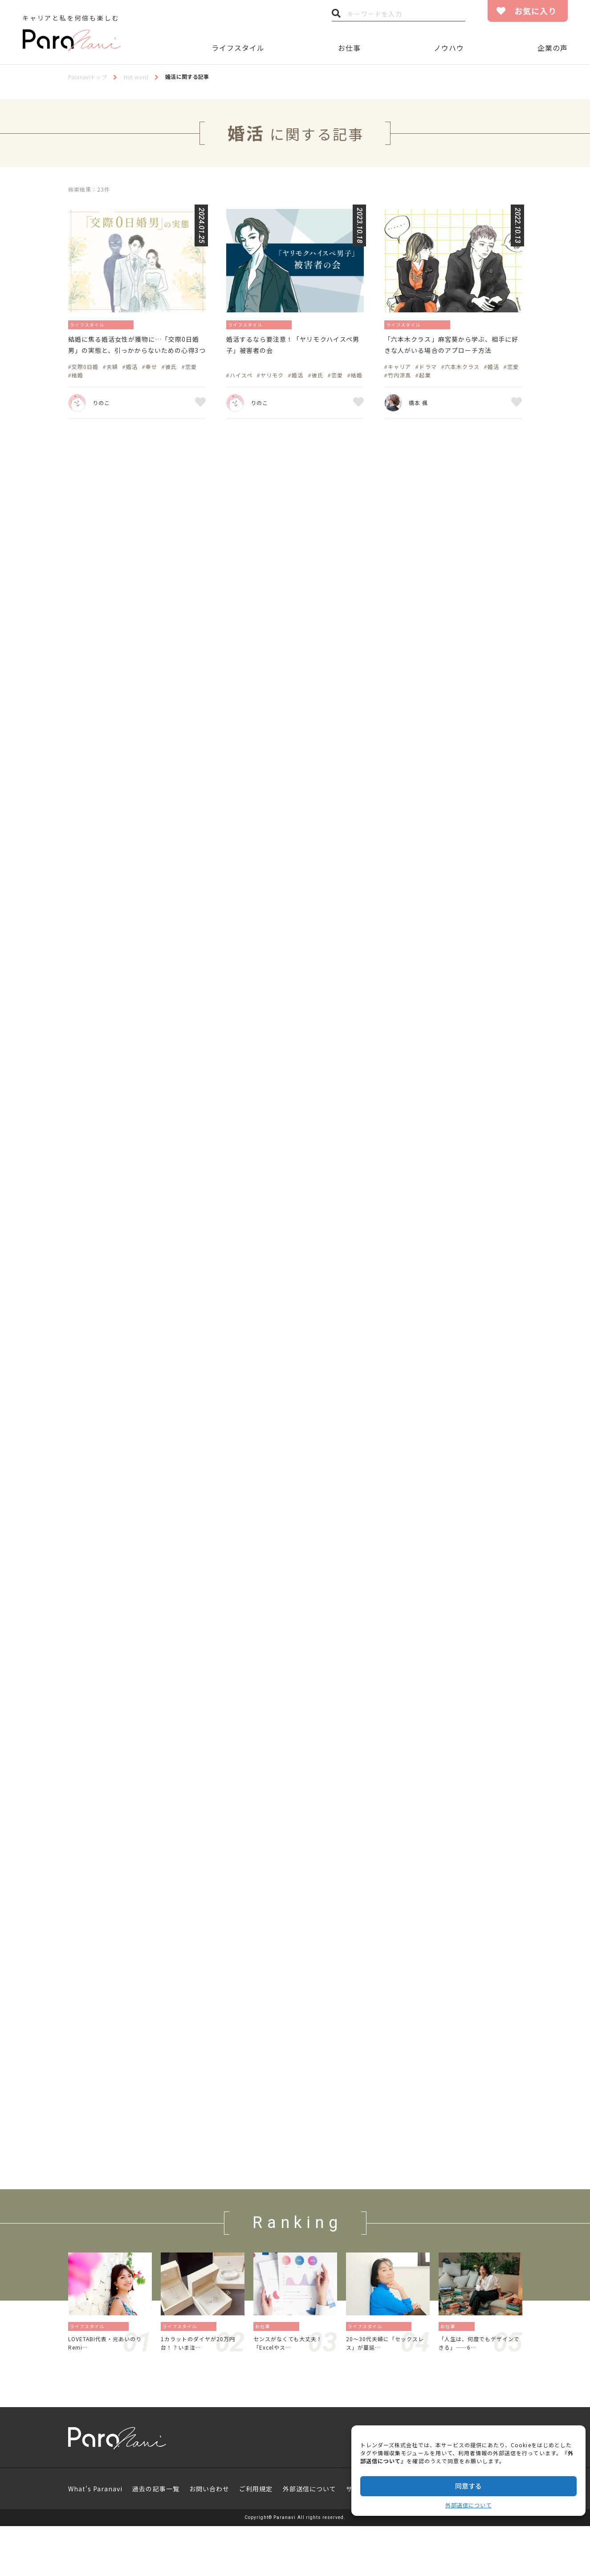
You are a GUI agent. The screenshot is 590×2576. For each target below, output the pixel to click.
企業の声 (552, 47)
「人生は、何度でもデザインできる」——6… (479, 2403)
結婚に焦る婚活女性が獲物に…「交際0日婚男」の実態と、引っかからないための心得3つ (136, 354)
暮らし (210, 2384)
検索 (336, 15)
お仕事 (349, 47)
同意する (468, 2485)
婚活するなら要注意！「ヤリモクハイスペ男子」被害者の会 (294, 347)
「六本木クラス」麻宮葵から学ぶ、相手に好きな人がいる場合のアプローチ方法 (452, 354)
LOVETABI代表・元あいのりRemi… (108, 2403)
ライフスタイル (238, 47)
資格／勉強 (288, 2384)
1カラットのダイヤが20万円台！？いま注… (200, 2403)
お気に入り (535, 10)
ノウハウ (449, 47)
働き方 (468, 2384)
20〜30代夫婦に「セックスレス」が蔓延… (387, 2403)
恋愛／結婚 (130, 324)
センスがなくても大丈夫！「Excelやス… (293, 2403)
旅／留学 (120, 2384)
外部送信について (468, 2505)
